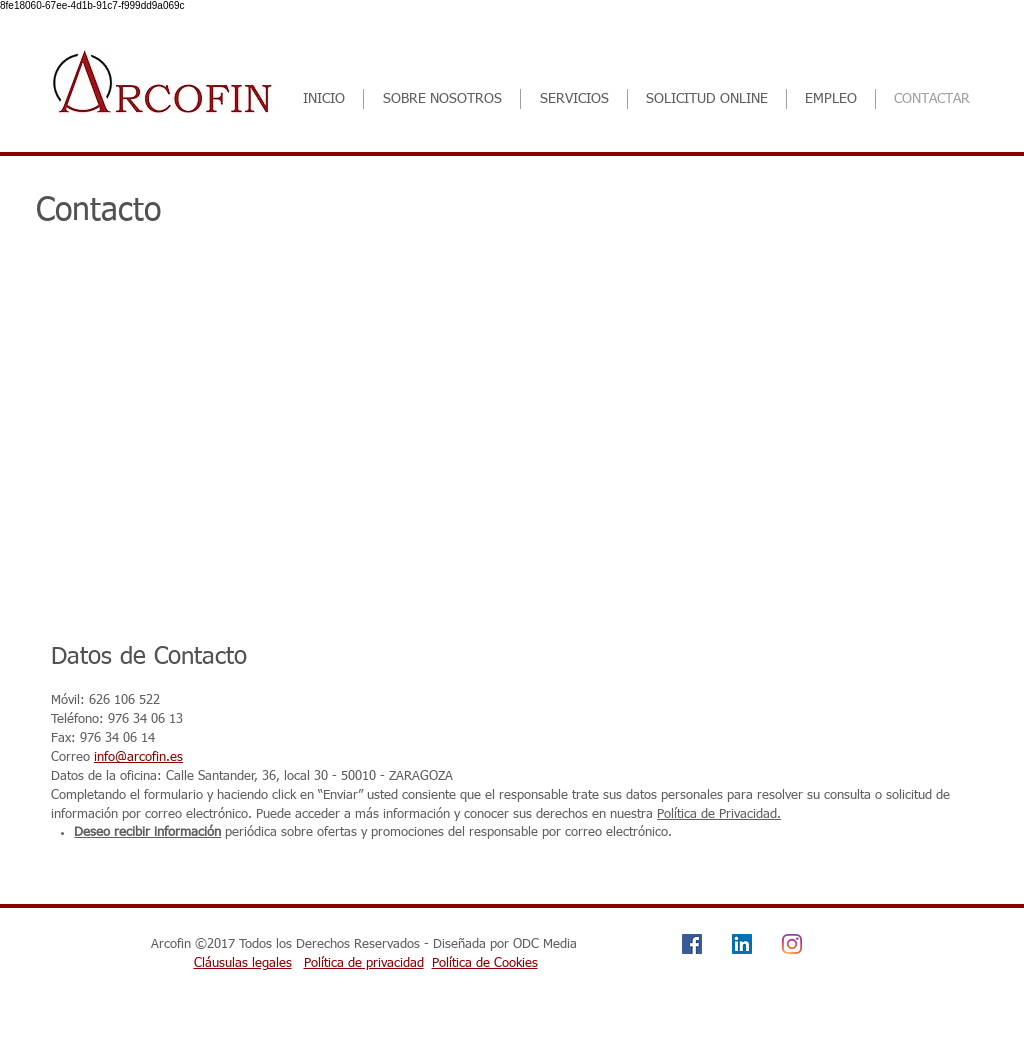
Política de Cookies (485, 963)
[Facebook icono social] (692, 944)
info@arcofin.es (138, 757)
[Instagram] (792, 944)
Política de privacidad (364, 963)
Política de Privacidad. (719, 814)
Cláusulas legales (243, 963)
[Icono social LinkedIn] (742, 944)
